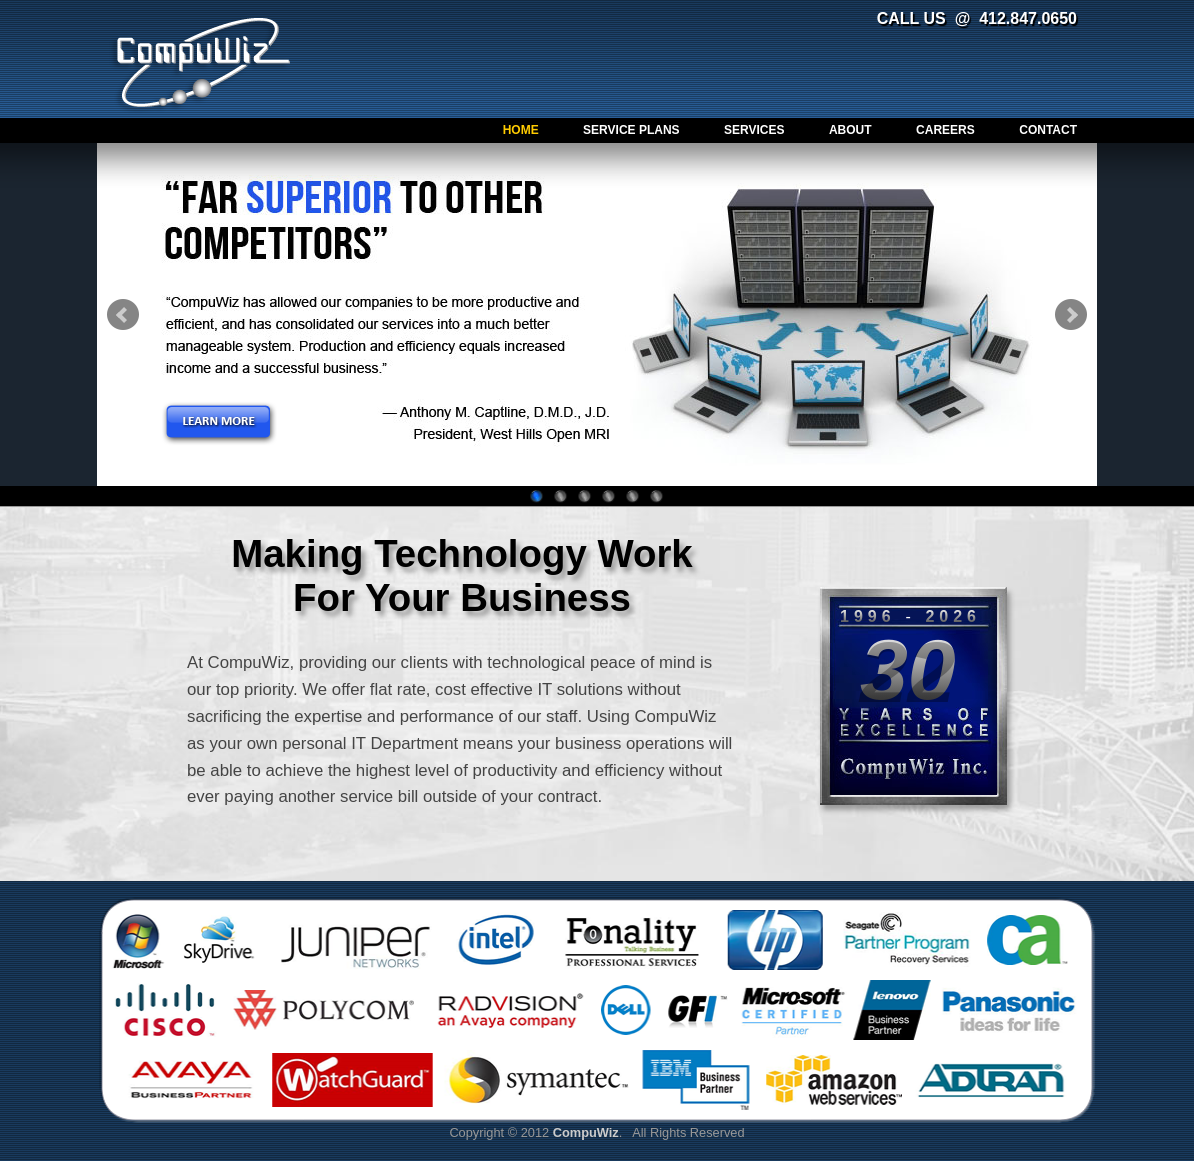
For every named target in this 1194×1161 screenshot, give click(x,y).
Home (521, 130)
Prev (123, 315)
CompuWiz (203, 62)
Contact (1048, 130)
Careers (945, 130)
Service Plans (631, 130)
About (850, 130)
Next (1071, 315)
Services (754, 130)
